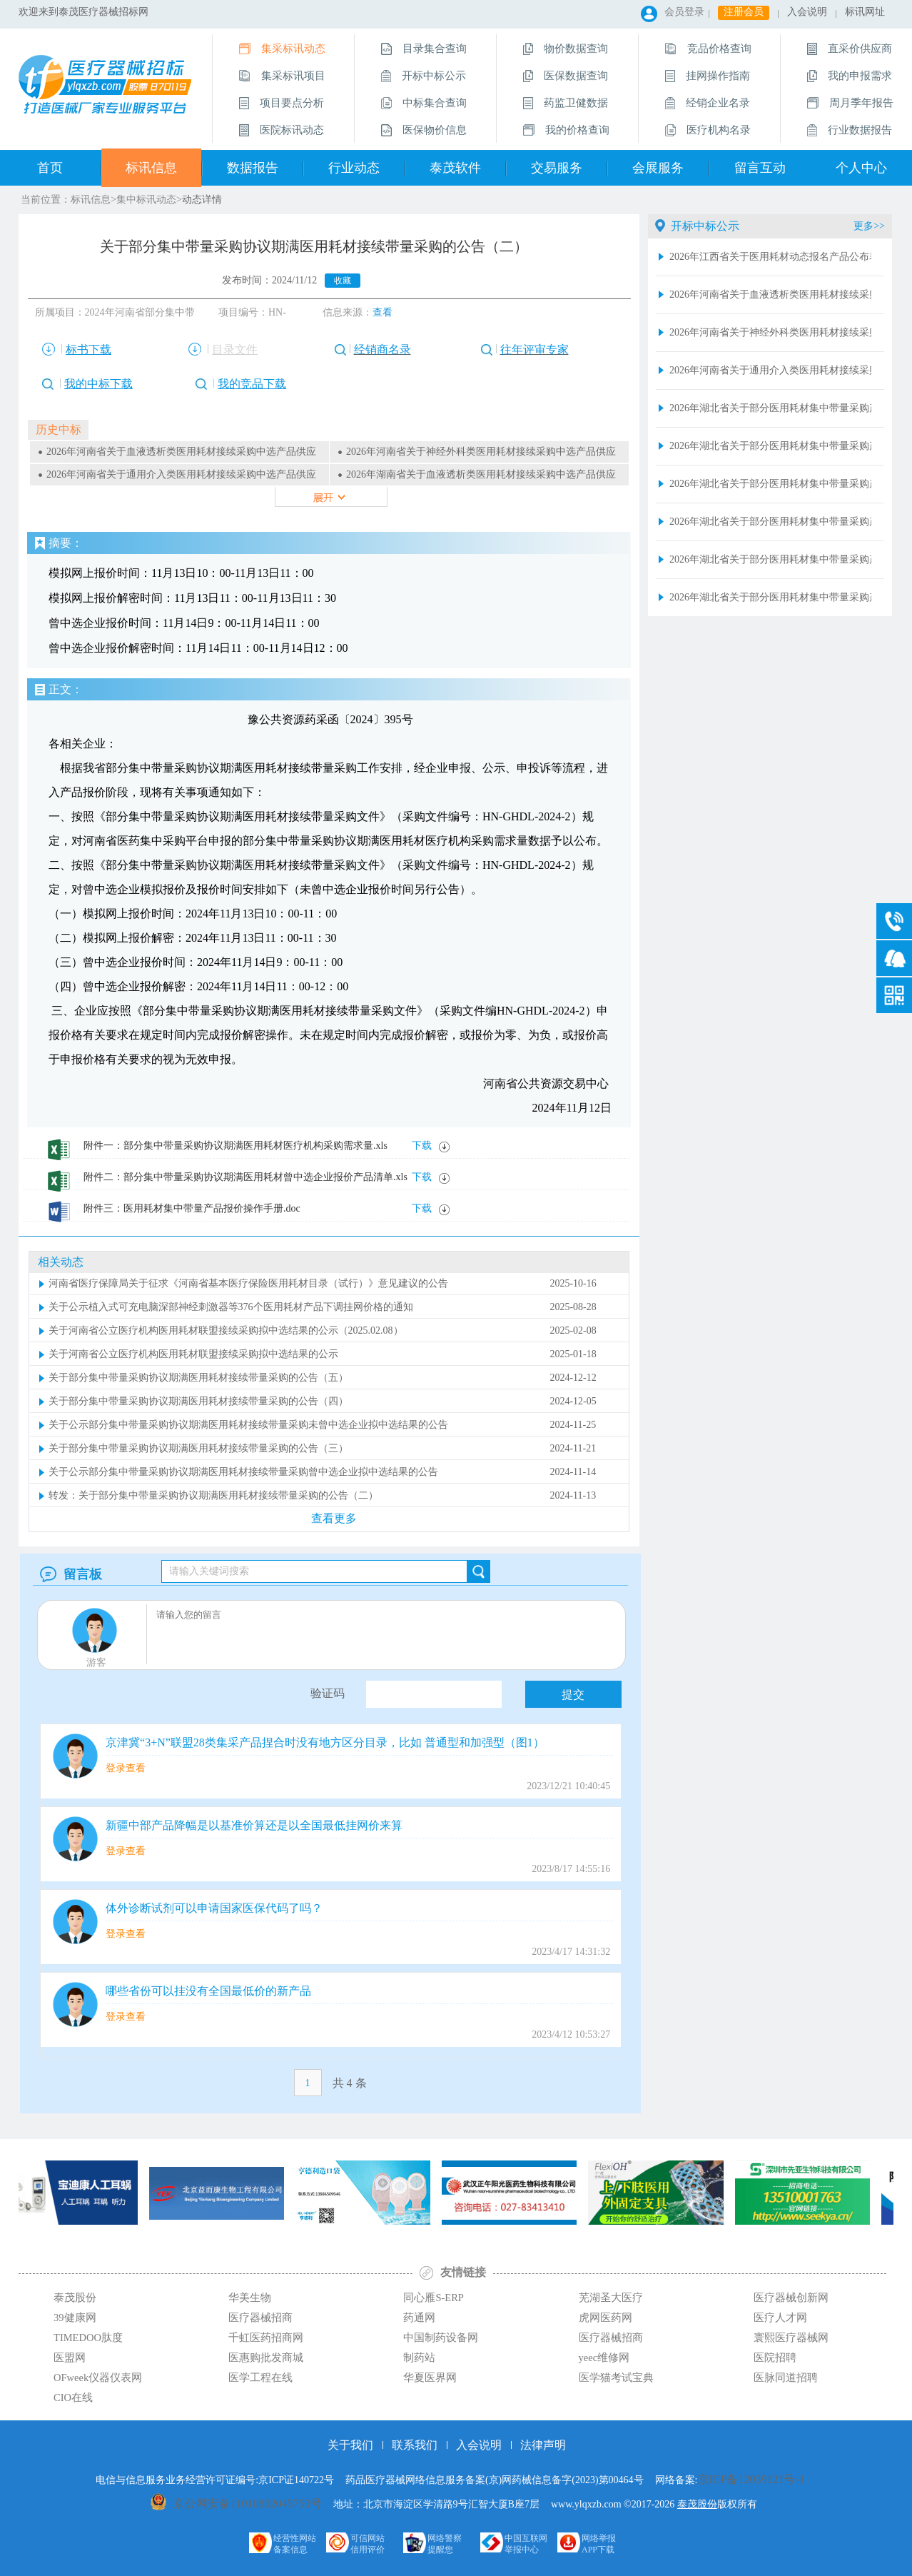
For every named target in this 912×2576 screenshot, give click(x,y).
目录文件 (235, 349)
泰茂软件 (455, 168)
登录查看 (126, 1768)
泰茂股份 (697, 2504)
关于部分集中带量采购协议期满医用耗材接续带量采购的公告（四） (198, 1401)
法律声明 (543, 2445)
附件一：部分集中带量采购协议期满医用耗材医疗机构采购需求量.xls (235, 1145)
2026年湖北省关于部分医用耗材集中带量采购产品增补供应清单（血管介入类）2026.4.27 (770, 408)
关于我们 (350, 2445)
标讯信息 (151, 168)
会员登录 (684, 11)
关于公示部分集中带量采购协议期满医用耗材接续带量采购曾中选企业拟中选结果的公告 (243, 1471)
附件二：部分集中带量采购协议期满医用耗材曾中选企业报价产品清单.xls (245, 1177)
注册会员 (744, 11)
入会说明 (807, 11)
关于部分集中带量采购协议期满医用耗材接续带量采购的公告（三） (198, 1448)
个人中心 (861, 168)
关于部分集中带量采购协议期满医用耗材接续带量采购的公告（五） (198, 1377)
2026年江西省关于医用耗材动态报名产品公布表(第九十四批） (770, 256)
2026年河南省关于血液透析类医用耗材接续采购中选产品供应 (181, 451)
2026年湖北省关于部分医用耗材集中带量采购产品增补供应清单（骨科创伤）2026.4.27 (770, 559)
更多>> (869, 226)
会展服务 (658, 168)
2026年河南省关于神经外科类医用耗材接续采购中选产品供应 (481, 451)
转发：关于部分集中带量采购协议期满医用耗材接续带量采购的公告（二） (213, 1495)
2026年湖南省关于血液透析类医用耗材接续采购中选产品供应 (481, 474)
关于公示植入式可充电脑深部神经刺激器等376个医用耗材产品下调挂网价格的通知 (231, 1307)
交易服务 (556, 168)
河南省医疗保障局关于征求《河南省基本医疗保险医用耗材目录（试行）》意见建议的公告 (248, 1283)
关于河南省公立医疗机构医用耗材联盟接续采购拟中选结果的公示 (193, 1354)
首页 (50, 168)
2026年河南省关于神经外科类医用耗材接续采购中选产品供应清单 (770, 332)
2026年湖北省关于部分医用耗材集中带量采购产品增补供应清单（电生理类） (770, 597)
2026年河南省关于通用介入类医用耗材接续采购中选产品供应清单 (770, 370)
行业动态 (354, 168)
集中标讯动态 (146, 199)
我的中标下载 (98, 384)
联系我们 (414, 2445)
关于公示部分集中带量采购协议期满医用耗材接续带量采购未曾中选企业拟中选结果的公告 (248, 1424)
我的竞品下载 (252, 384)
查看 (382, 312)
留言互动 (760, 168)
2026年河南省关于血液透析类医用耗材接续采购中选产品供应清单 (770, 294)
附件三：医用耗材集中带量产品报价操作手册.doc (191, 1208)
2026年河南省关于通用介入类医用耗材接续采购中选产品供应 (181, 474)
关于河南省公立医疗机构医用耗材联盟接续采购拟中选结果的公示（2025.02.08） (226, 1330)
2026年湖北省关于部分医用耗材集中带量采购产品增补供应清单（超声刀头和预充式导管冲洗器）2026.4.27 (770, 521)
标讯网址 (865, 11)
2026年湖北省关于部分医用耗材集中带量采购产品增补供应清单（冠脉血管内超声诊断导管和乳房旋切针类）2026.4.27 (770, 483)
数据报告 (252, 168)
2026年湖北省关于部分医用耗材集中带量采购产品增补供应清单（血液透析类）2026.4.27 (770, 446)
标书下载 (88, 349)
